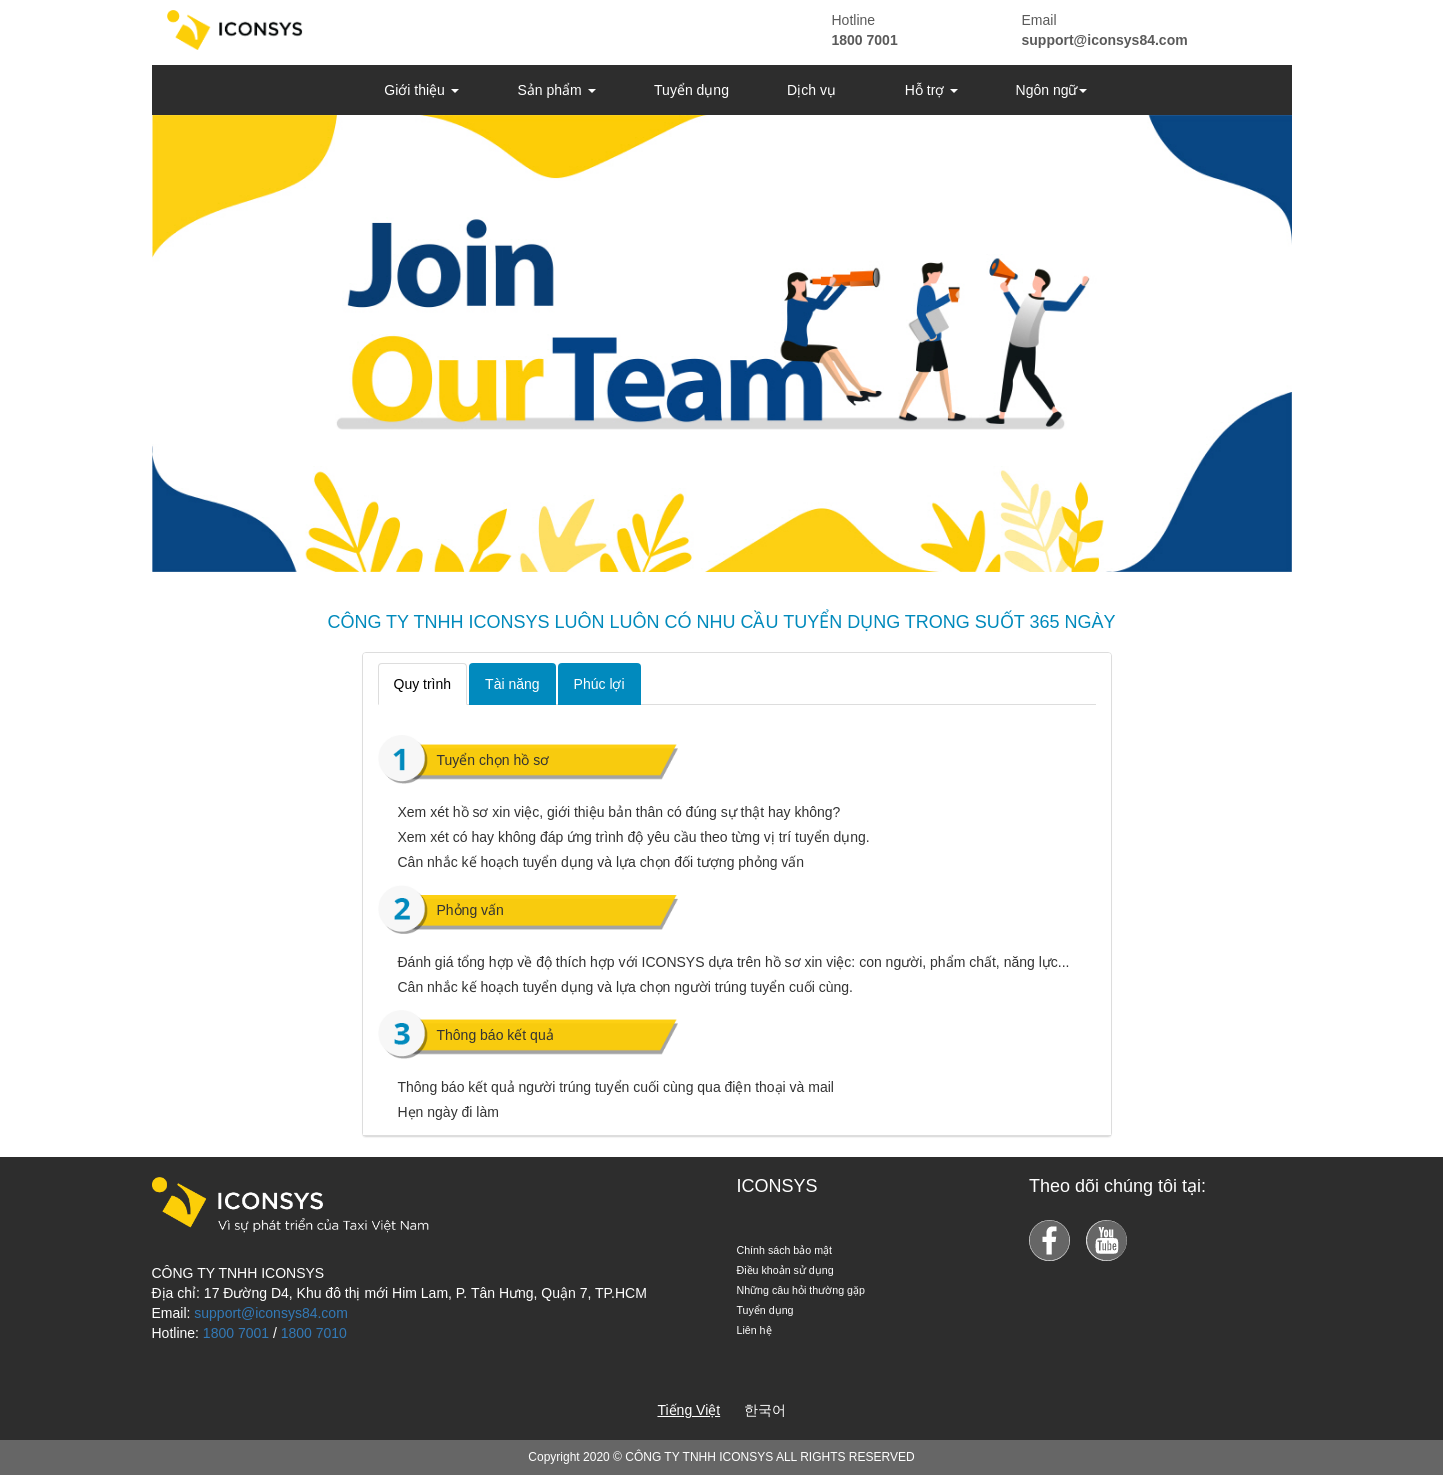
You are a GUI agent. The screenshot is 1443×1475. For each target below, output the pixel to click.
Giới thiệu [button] (421, 90)
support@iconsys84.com (1105, 40)
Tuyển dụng (691, 90)
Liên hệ (754, 1330)
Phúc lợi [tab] (599, 684)
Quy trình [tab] (423, 684)
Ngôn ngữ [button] (1052, 90)
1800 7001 (865, 40)
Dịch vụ (811, 90)
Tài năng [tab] (512, 684)
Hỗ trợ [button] (931, 90)
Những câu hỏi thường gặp (801, 1290)
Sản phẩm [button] (556, 90)
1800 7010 (314, 1333)
